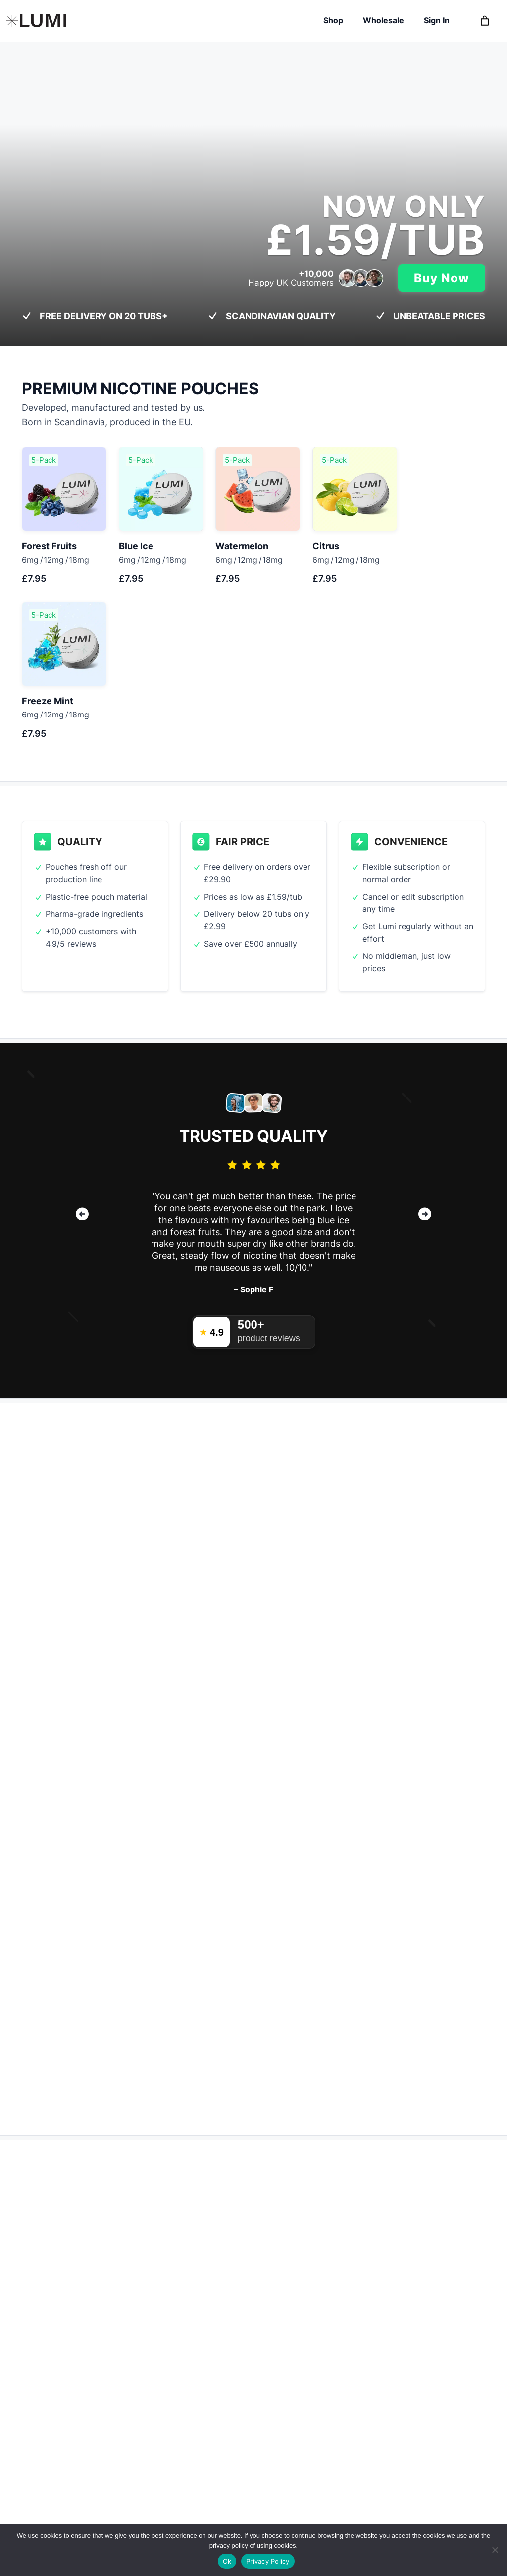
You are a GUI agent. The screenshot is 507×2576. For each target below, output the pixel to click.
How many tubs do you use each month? (107, 1675)
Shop (333, 20)
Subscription (76, 1850)
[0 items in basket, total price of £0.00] (484, 20)
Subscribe (134, 1963)
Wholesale (383, 20)
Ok (227, 2561)
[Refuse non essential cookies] (495, 2550)
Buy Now (441, 278)
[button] (82, 1068)
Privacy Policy (268, 2561)
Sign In (437, 20)
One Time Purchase (189, 1850)
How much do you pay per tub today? (101, 1623)
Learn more (56, 1489)
